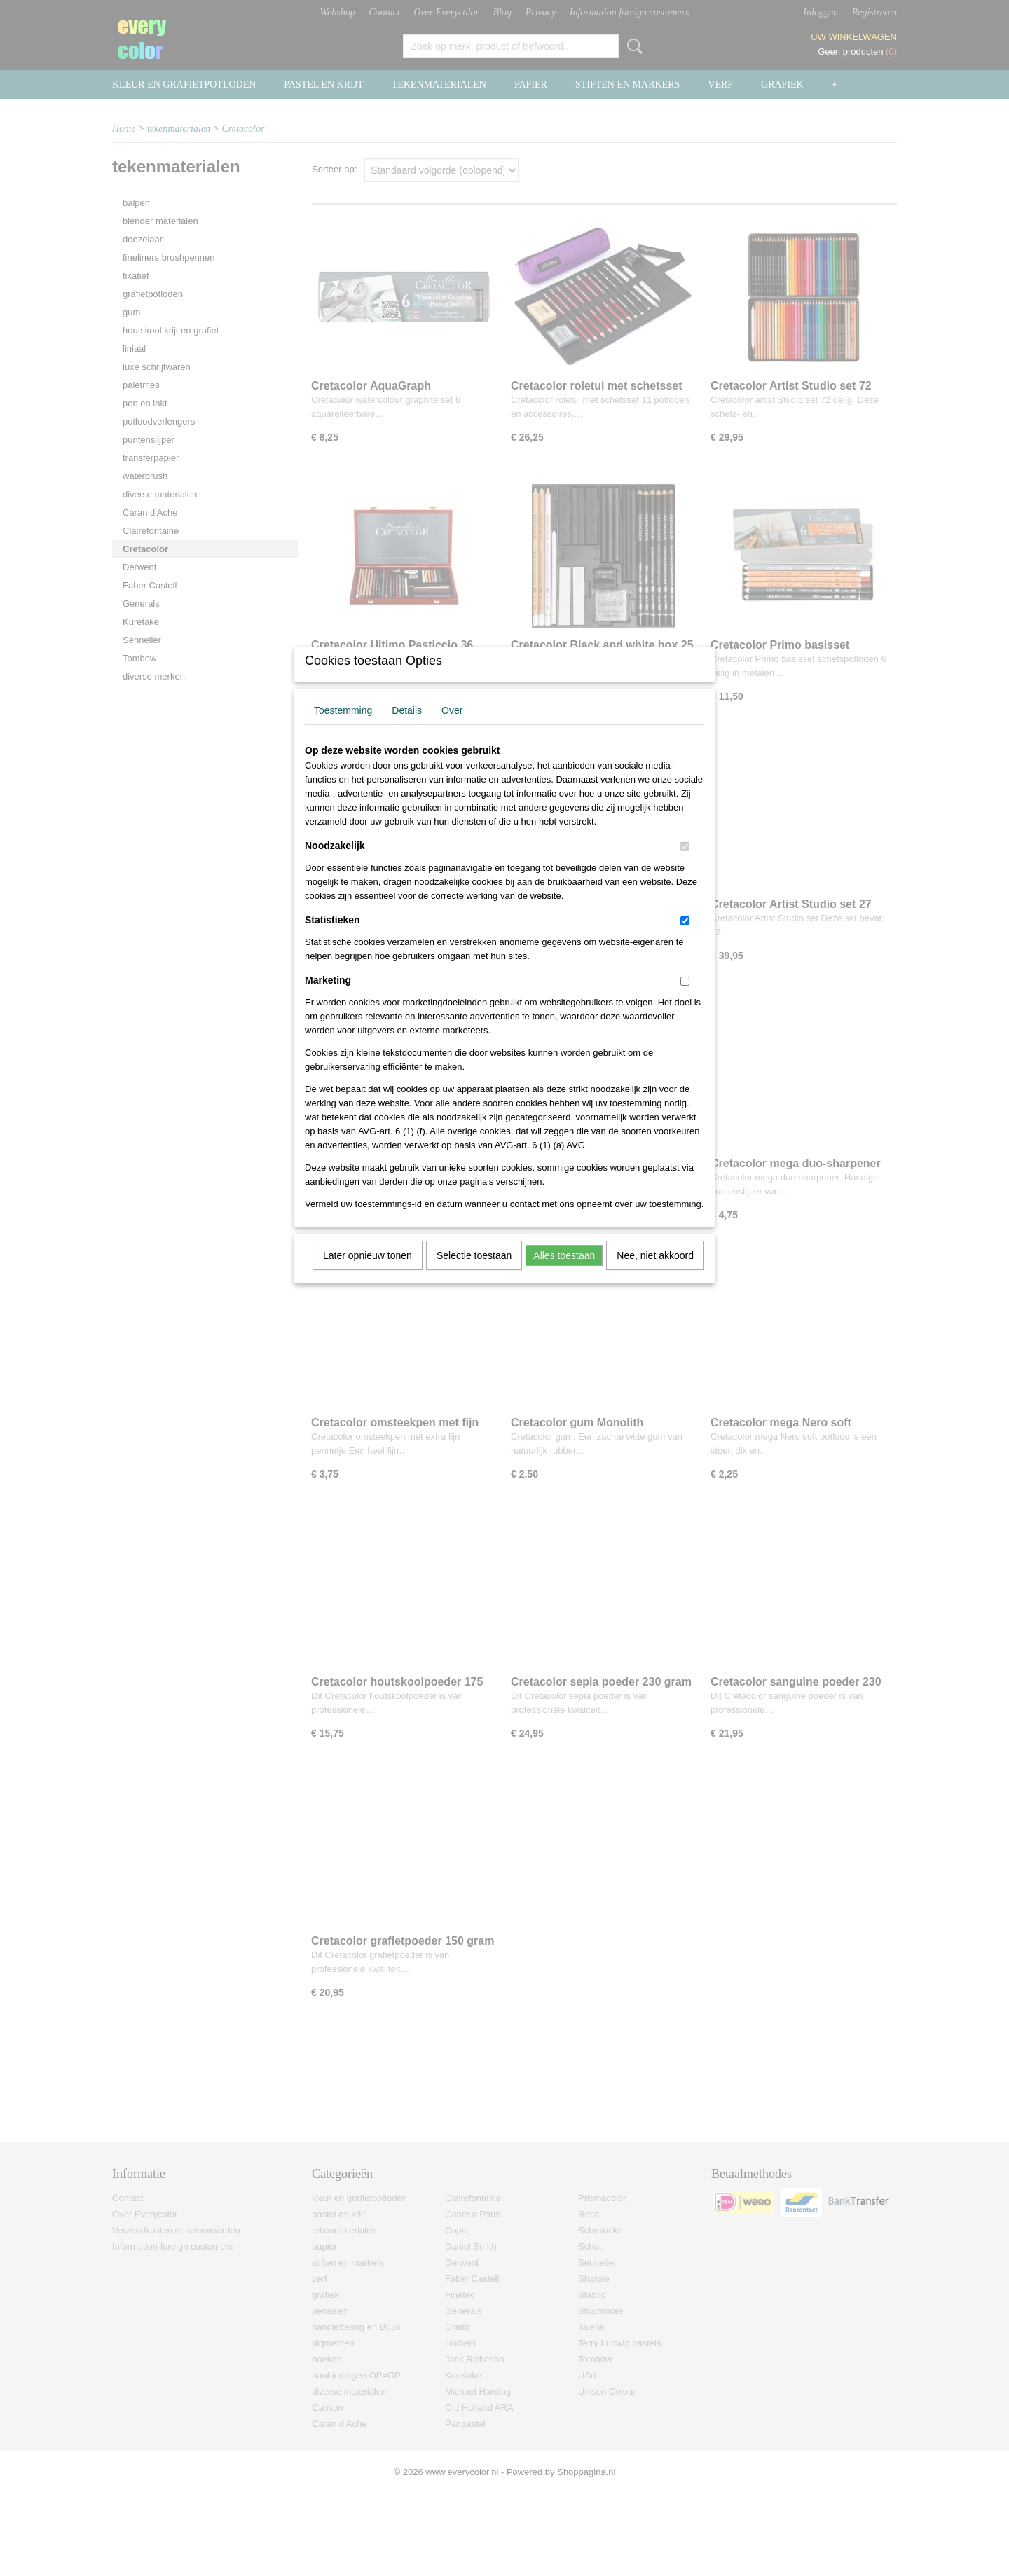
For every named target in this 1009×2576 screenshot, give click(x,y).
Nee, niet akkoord (655, 1273)
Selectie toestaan (474, 1273)
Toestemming (343, 728)
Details (407, 728)
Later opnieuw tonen (367, 1273)
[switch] (684, 864)
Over (451, 728)
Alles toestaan (564, 1273)
